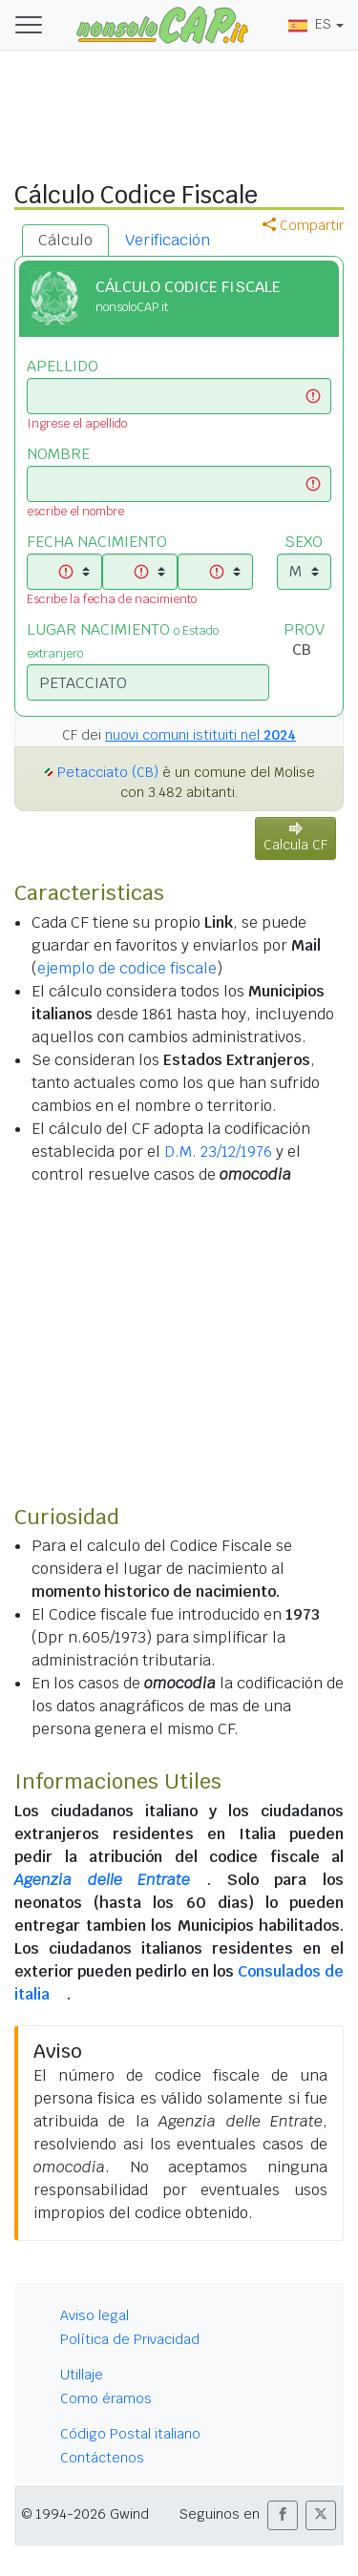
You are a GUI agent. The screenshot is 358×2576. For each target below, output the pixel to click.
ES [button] (309, 23)
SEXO (303, 542)
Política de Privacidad (130, 2339)
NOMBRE (58, 454)
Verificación (167, 240)
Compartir (303, 225)
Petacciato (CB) (107, 772)
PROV (304, 629)
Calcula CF (295, 837)
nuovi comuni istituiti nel (200, 734)
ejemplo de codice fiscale (127, 968)
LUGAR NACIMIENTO (123, 640)
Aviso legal (94, 2315)
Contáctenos (102, 2457)
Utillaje (81, 2374)
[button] (282, 2515)
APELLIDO (62, 366)
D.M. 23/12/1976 (218, 1151)
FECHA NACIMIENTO (97, 542)
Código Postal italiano (130, 2433)
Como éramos (106, 2398)
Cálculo (65, 240)
